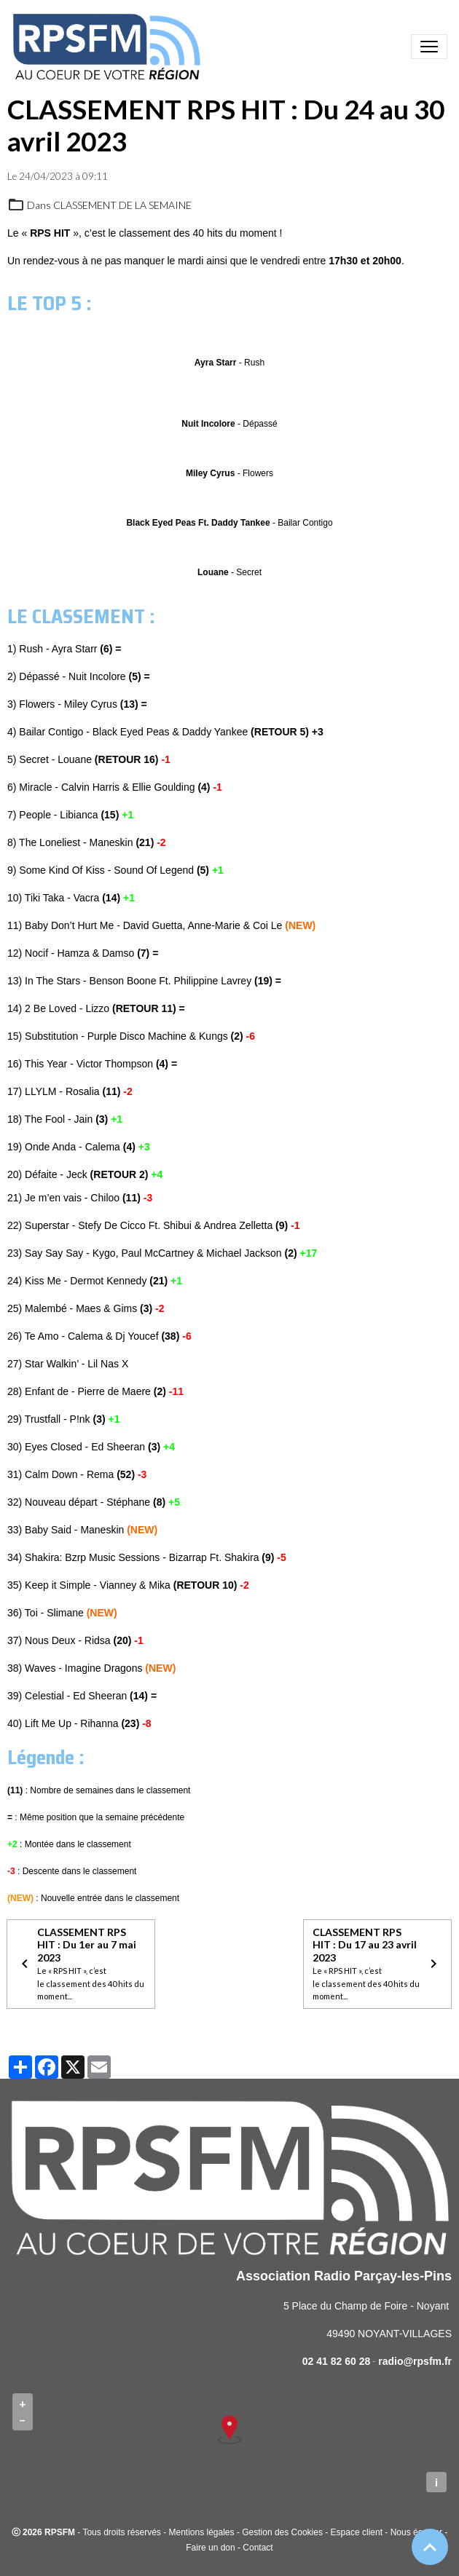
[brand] (109, 47)
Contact (257, 2548)
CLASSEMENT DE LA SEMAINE (122, 205)
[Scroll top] (430, 2547)
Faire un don (210, 2548)
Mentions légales (201, 2532)
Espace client (356, 2532)
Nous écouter (416, 2532)
